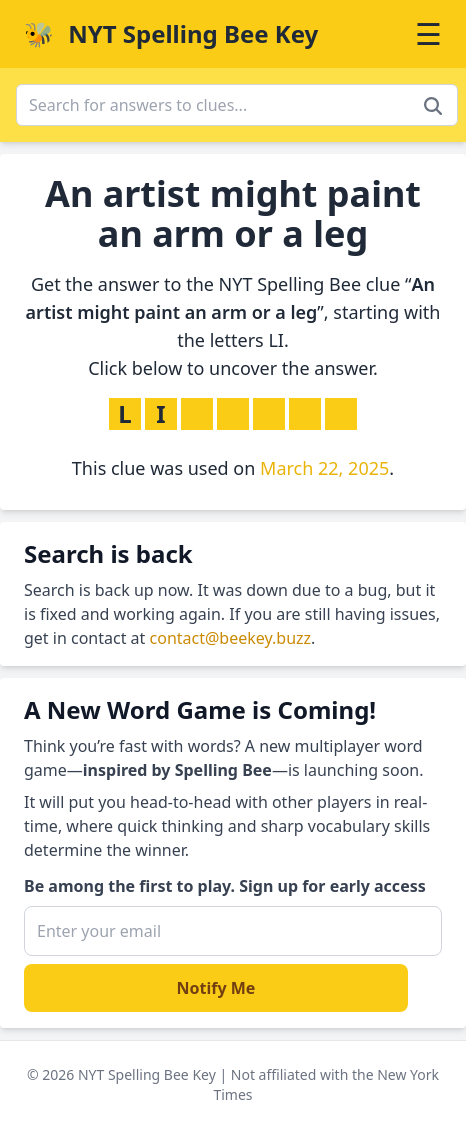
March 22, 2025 (324, 468)
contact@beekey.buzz (231, 638)
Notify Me (216, 988)
